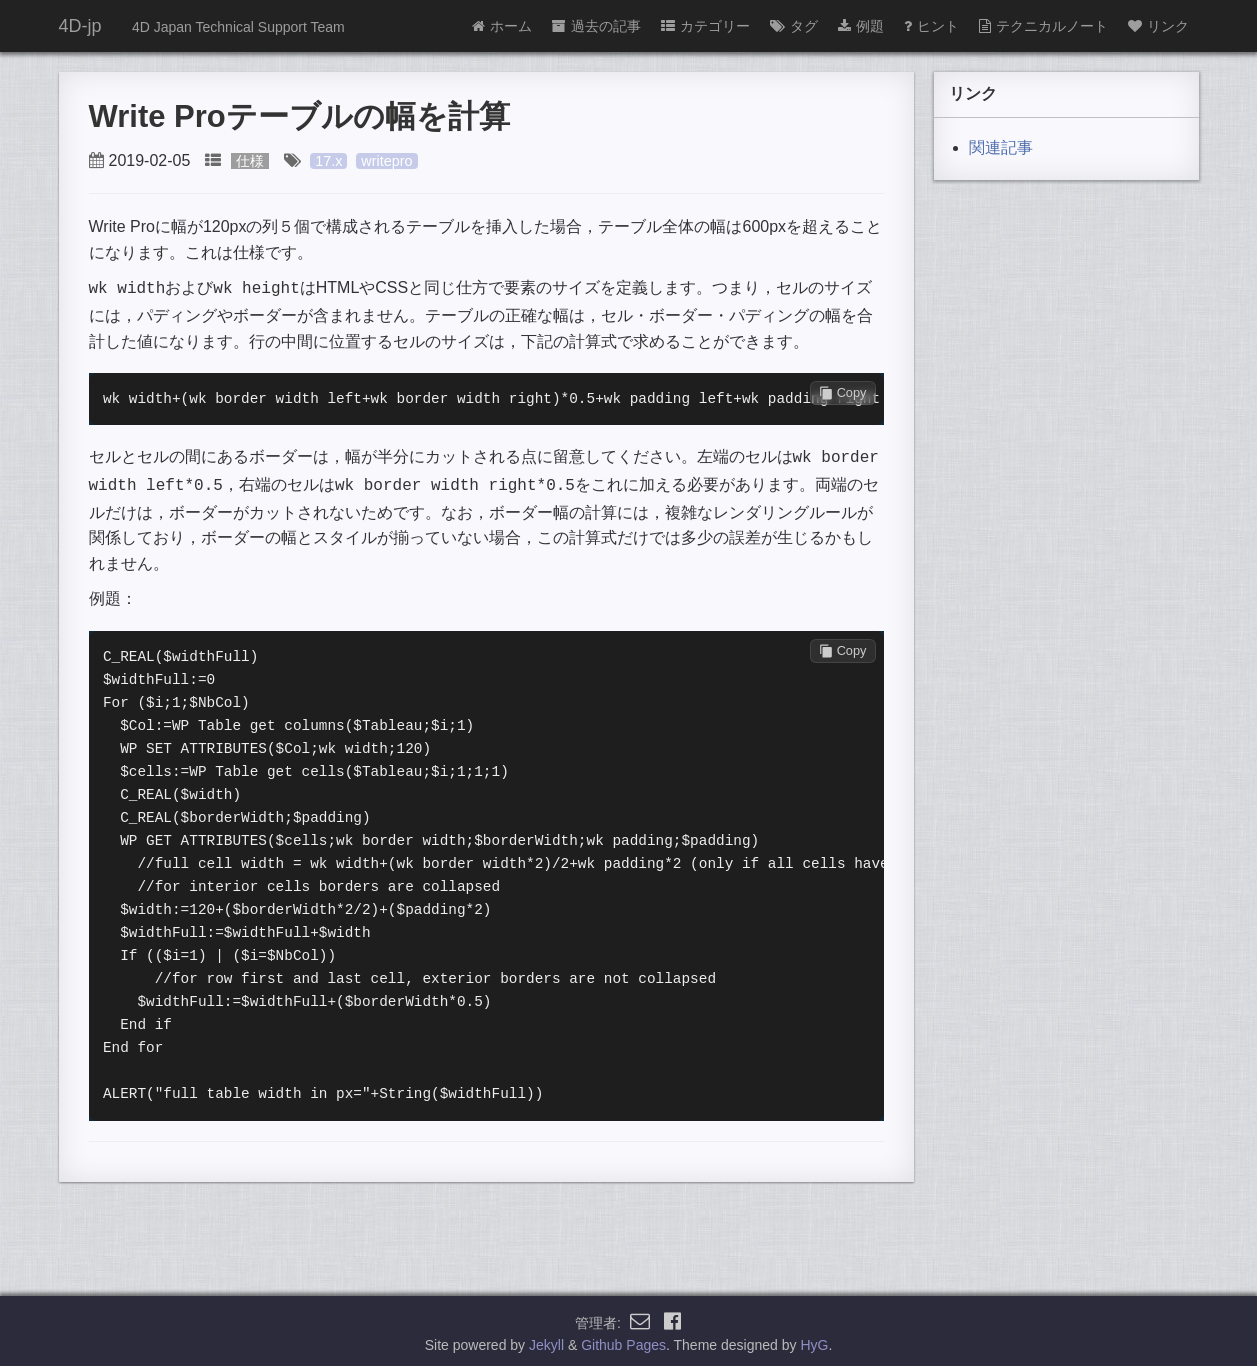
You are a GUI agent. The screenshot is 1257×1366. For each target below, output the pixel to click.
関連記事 (1001, 147)
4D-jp (80, 26)
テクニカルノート (1043, 26)
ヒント (931, 26)
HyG (814, 1340)
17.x (328, 161)
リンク (1158, 26)
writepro (386, 161)
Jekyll (546, 1340)
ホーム (502, 26)
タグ (794, 26)
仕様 (250, 161)
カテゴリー (705, 26)
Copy (843, 390)
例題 (861, 26)
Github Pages (623, 1340)
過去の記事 (596, 26)
